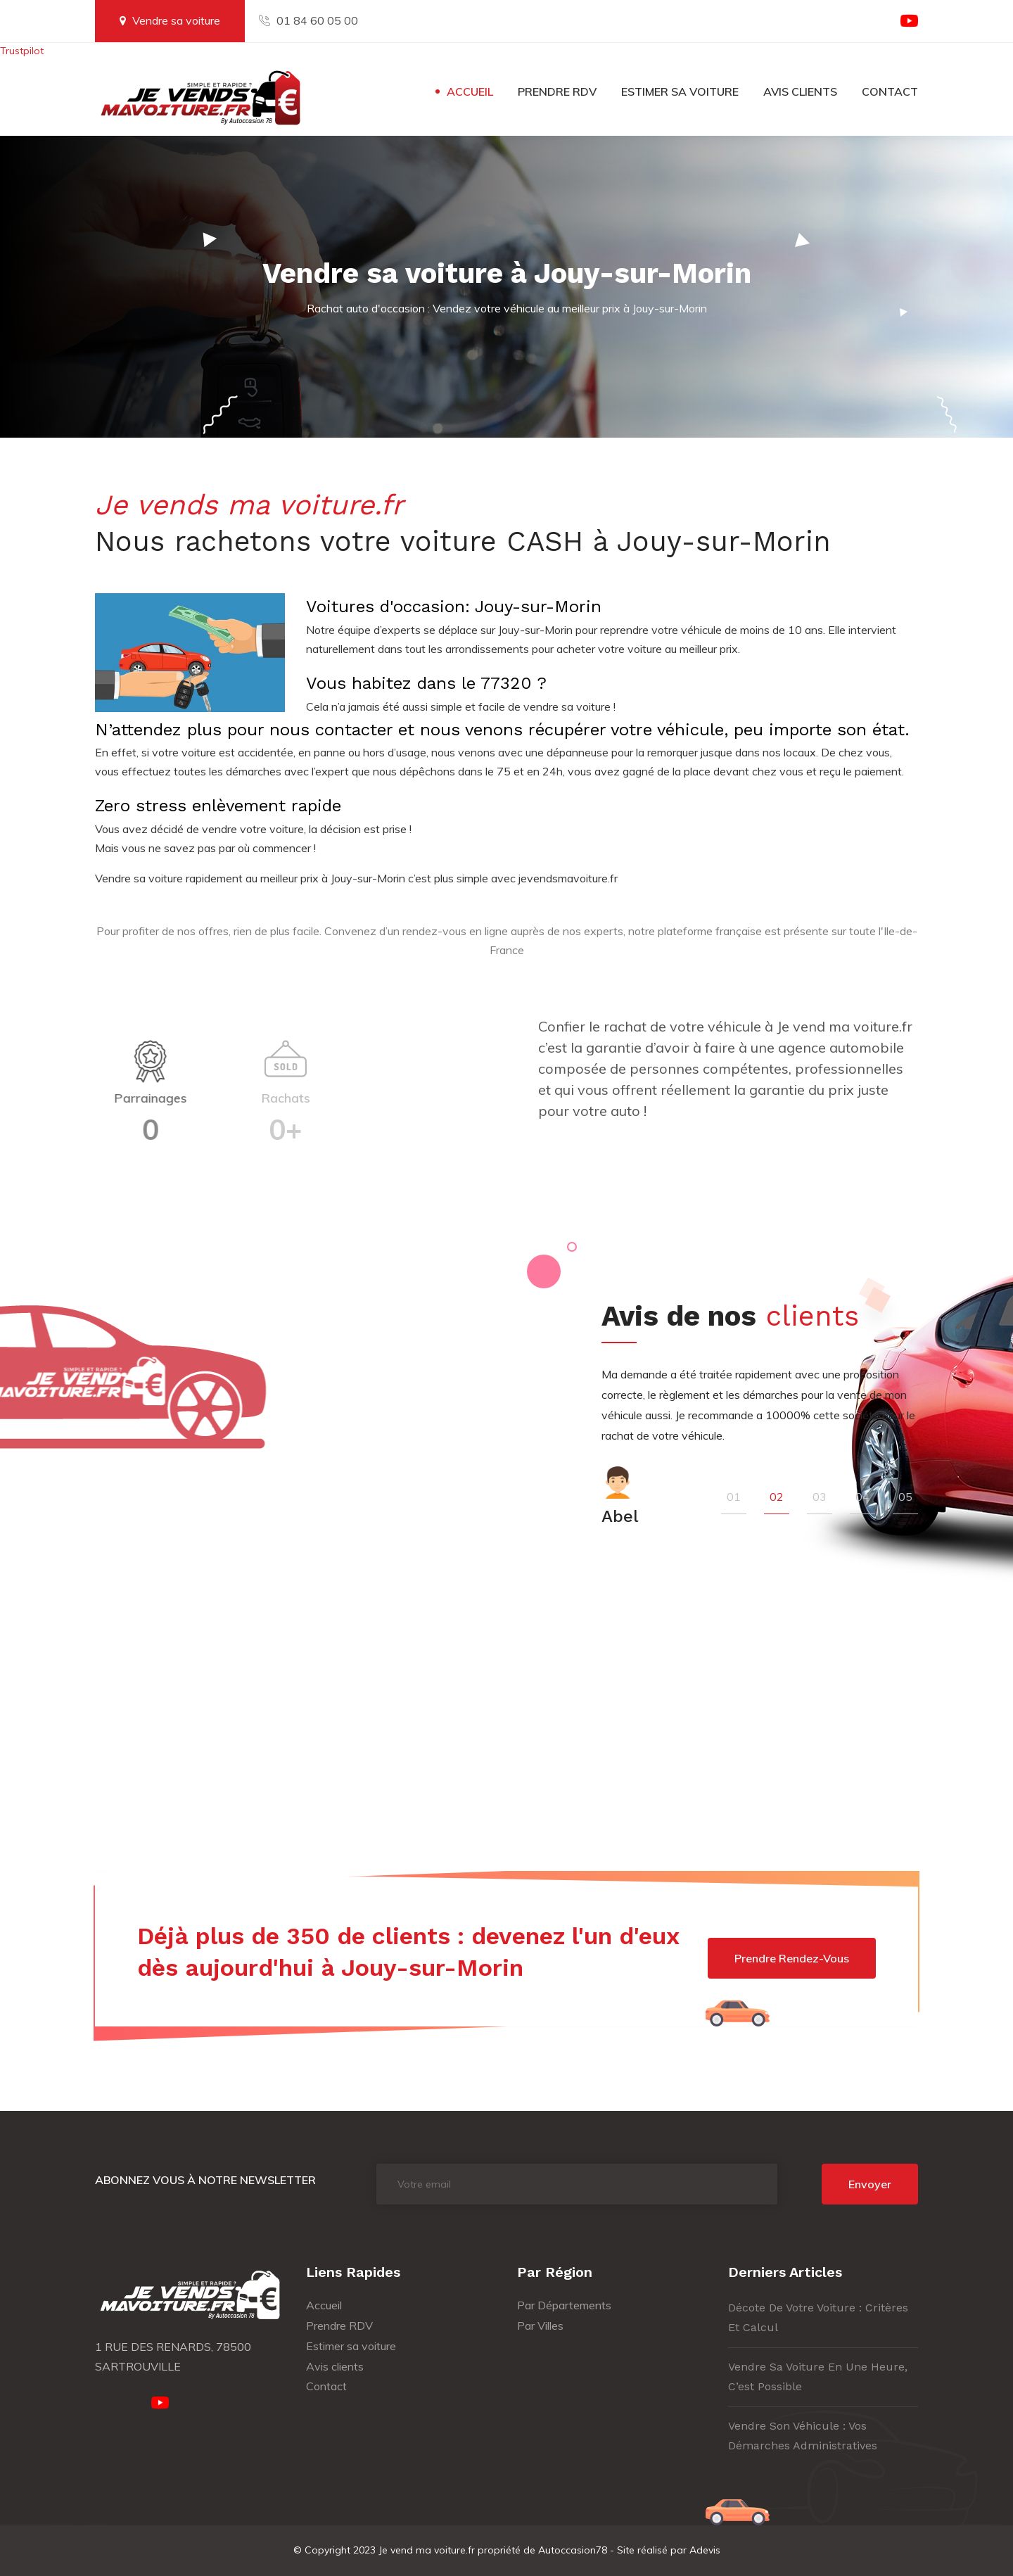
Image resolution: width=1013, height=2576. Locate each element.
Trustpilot (22, 50)
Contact (890, 91)
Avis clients (800, 91)
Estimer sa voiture (680, 91)
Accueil (470, 91)
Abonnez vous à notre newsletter (205, 2180)
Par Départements (564, 2305)
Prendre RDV (557, 91)
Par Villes (540, 2325)
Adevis (704, 2550)
